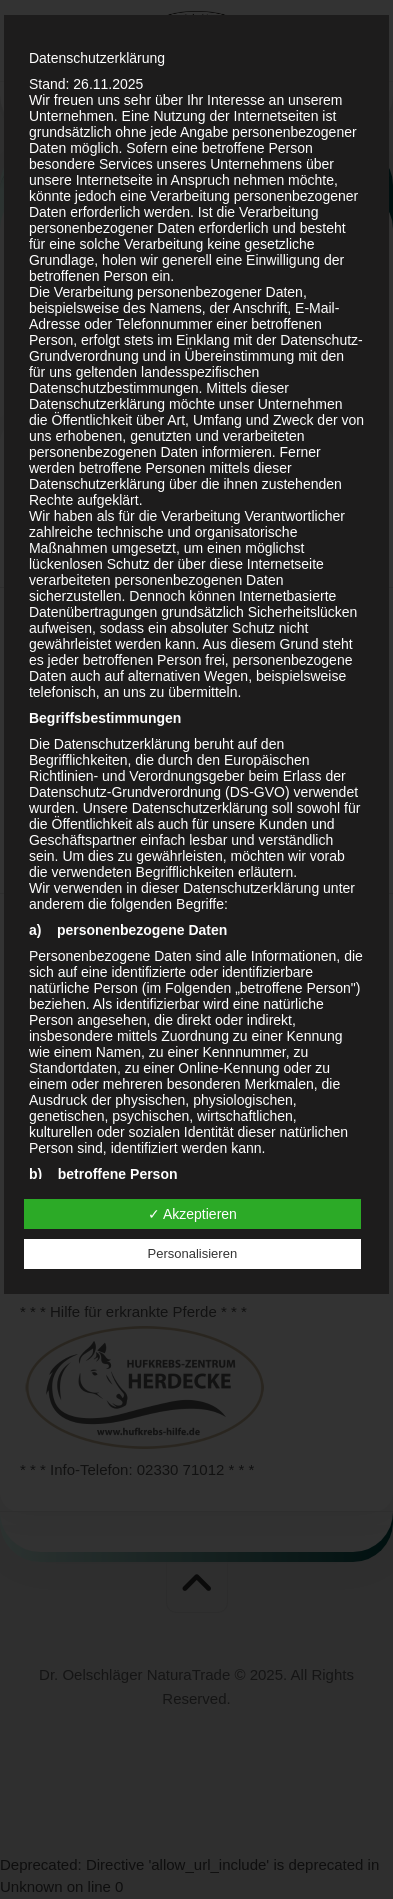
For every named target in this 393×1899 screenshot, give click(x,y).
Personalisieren (193, 1253)
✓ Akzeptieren (192, 1214)
